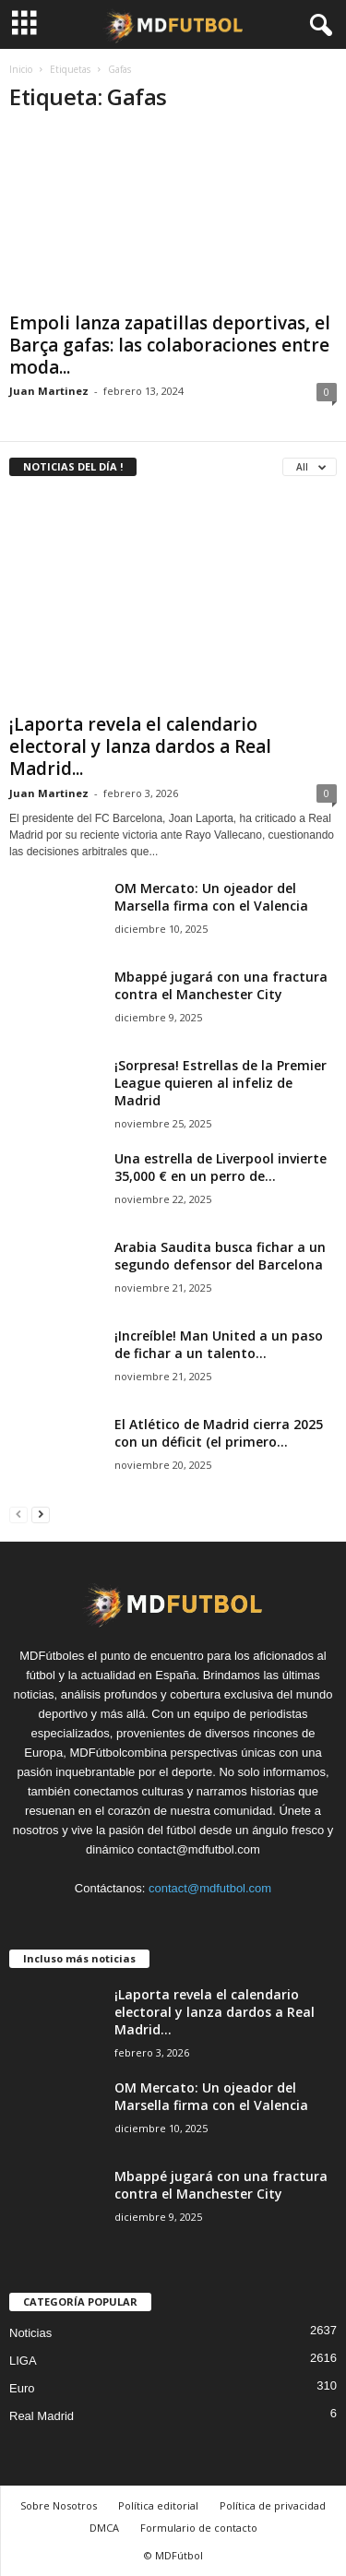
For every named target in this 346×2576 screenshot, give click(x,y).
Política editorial (158, 2505)
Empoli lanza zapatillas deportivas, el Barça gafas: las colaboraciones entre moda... (169, 345)
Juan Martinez (49, 391)
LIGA (23, 2360)
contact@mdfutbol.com (210, 1888)
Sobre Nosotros (58, 2505)
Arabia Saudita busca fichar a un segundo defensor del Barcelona (220, 1255)
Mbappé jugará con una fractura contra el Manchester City (221, 985)
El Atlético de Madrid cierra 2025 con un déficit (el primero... (218, 1432)
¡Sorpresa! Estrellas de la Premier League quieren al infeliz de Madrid (220, 1082)
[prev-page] (18, 1513)
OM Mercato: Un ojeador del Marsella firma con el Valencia (211, 896)
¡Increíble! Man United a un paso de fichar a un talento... (218, 1344)
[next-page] (40, 1513)
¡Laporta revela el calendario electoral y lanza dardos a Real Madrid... (140, 746)
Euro (21, 2388)
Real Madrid (41, 2416)
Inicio (20, 69)
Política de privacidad (273, 2505)
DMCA (104, 2527)
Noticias (30, 2333)
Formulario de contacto (198, 2527)
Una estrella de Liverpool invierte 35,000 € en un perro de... (220, 1167)
